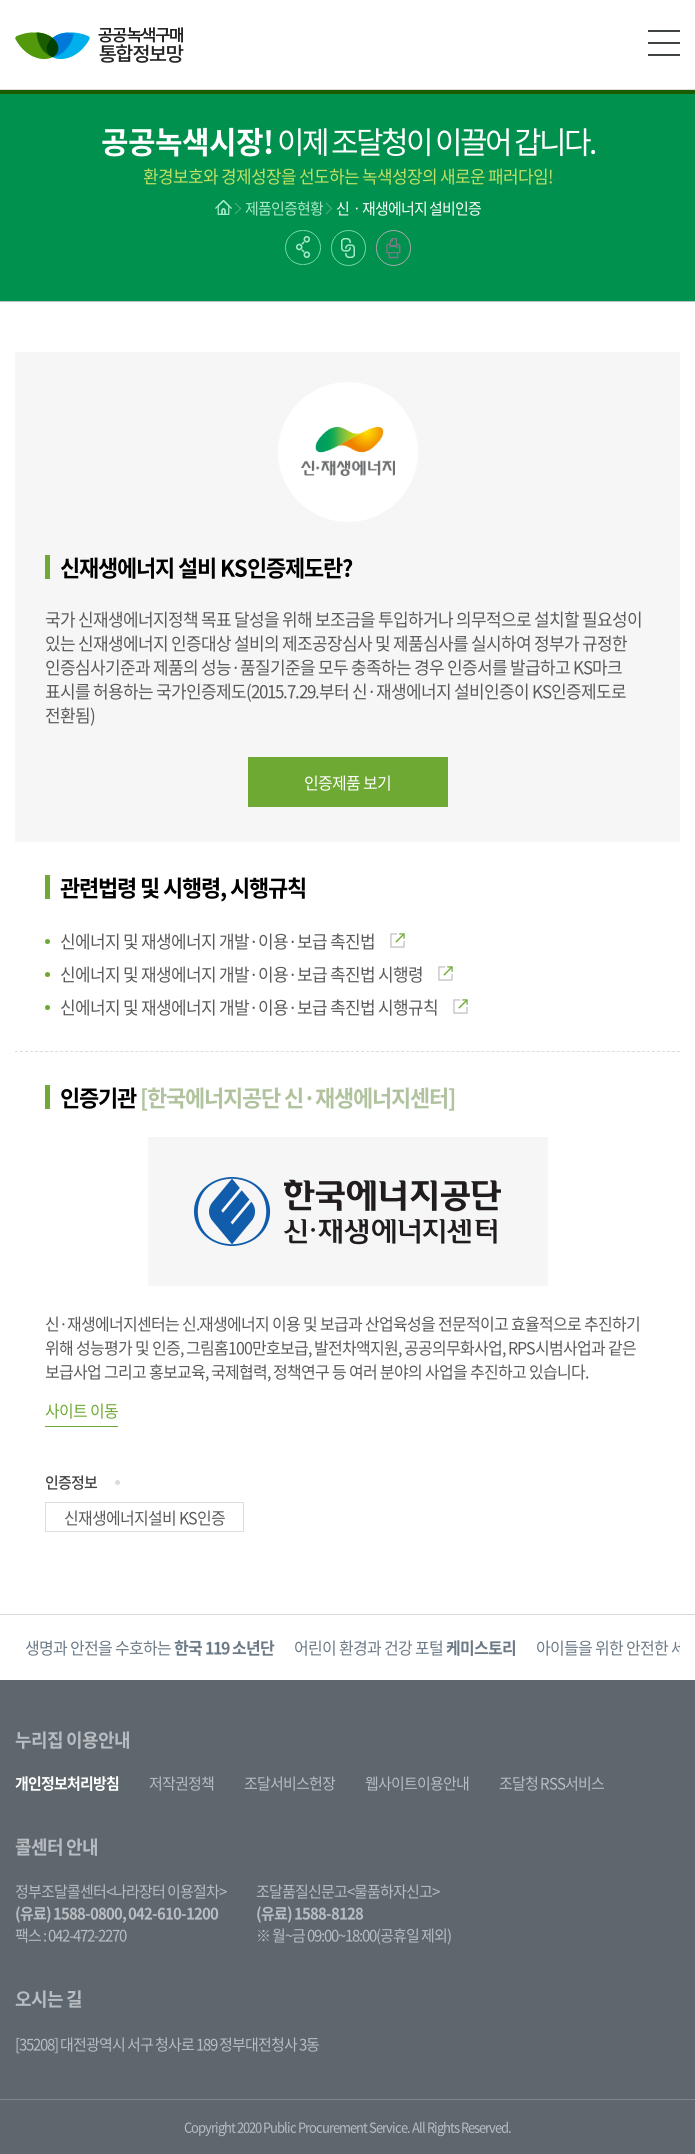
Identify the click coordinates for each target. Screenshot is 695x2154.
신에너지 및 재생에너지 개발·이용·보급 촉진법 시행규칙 (264, 1006)
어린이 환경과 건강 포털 (405, 1647)
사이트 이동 (81, 1410)
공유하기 (303, 247)
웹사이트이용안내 (417, 1783)
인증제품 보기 (347, 782)
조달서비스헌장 (289, 1783)
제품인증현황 (284, 208)
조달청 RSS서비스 (551, 1783)
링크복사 (348, 248)
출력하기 (393, 248)
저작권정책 (181, 1783)
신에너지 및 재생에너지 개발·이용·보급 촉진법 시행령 (256, 973)
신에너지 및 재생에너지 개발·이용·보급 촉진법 (232, 940)
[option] (149, 1647)
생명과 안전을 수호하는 (149, 1647)
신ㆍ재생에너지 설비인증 (408, 208)
